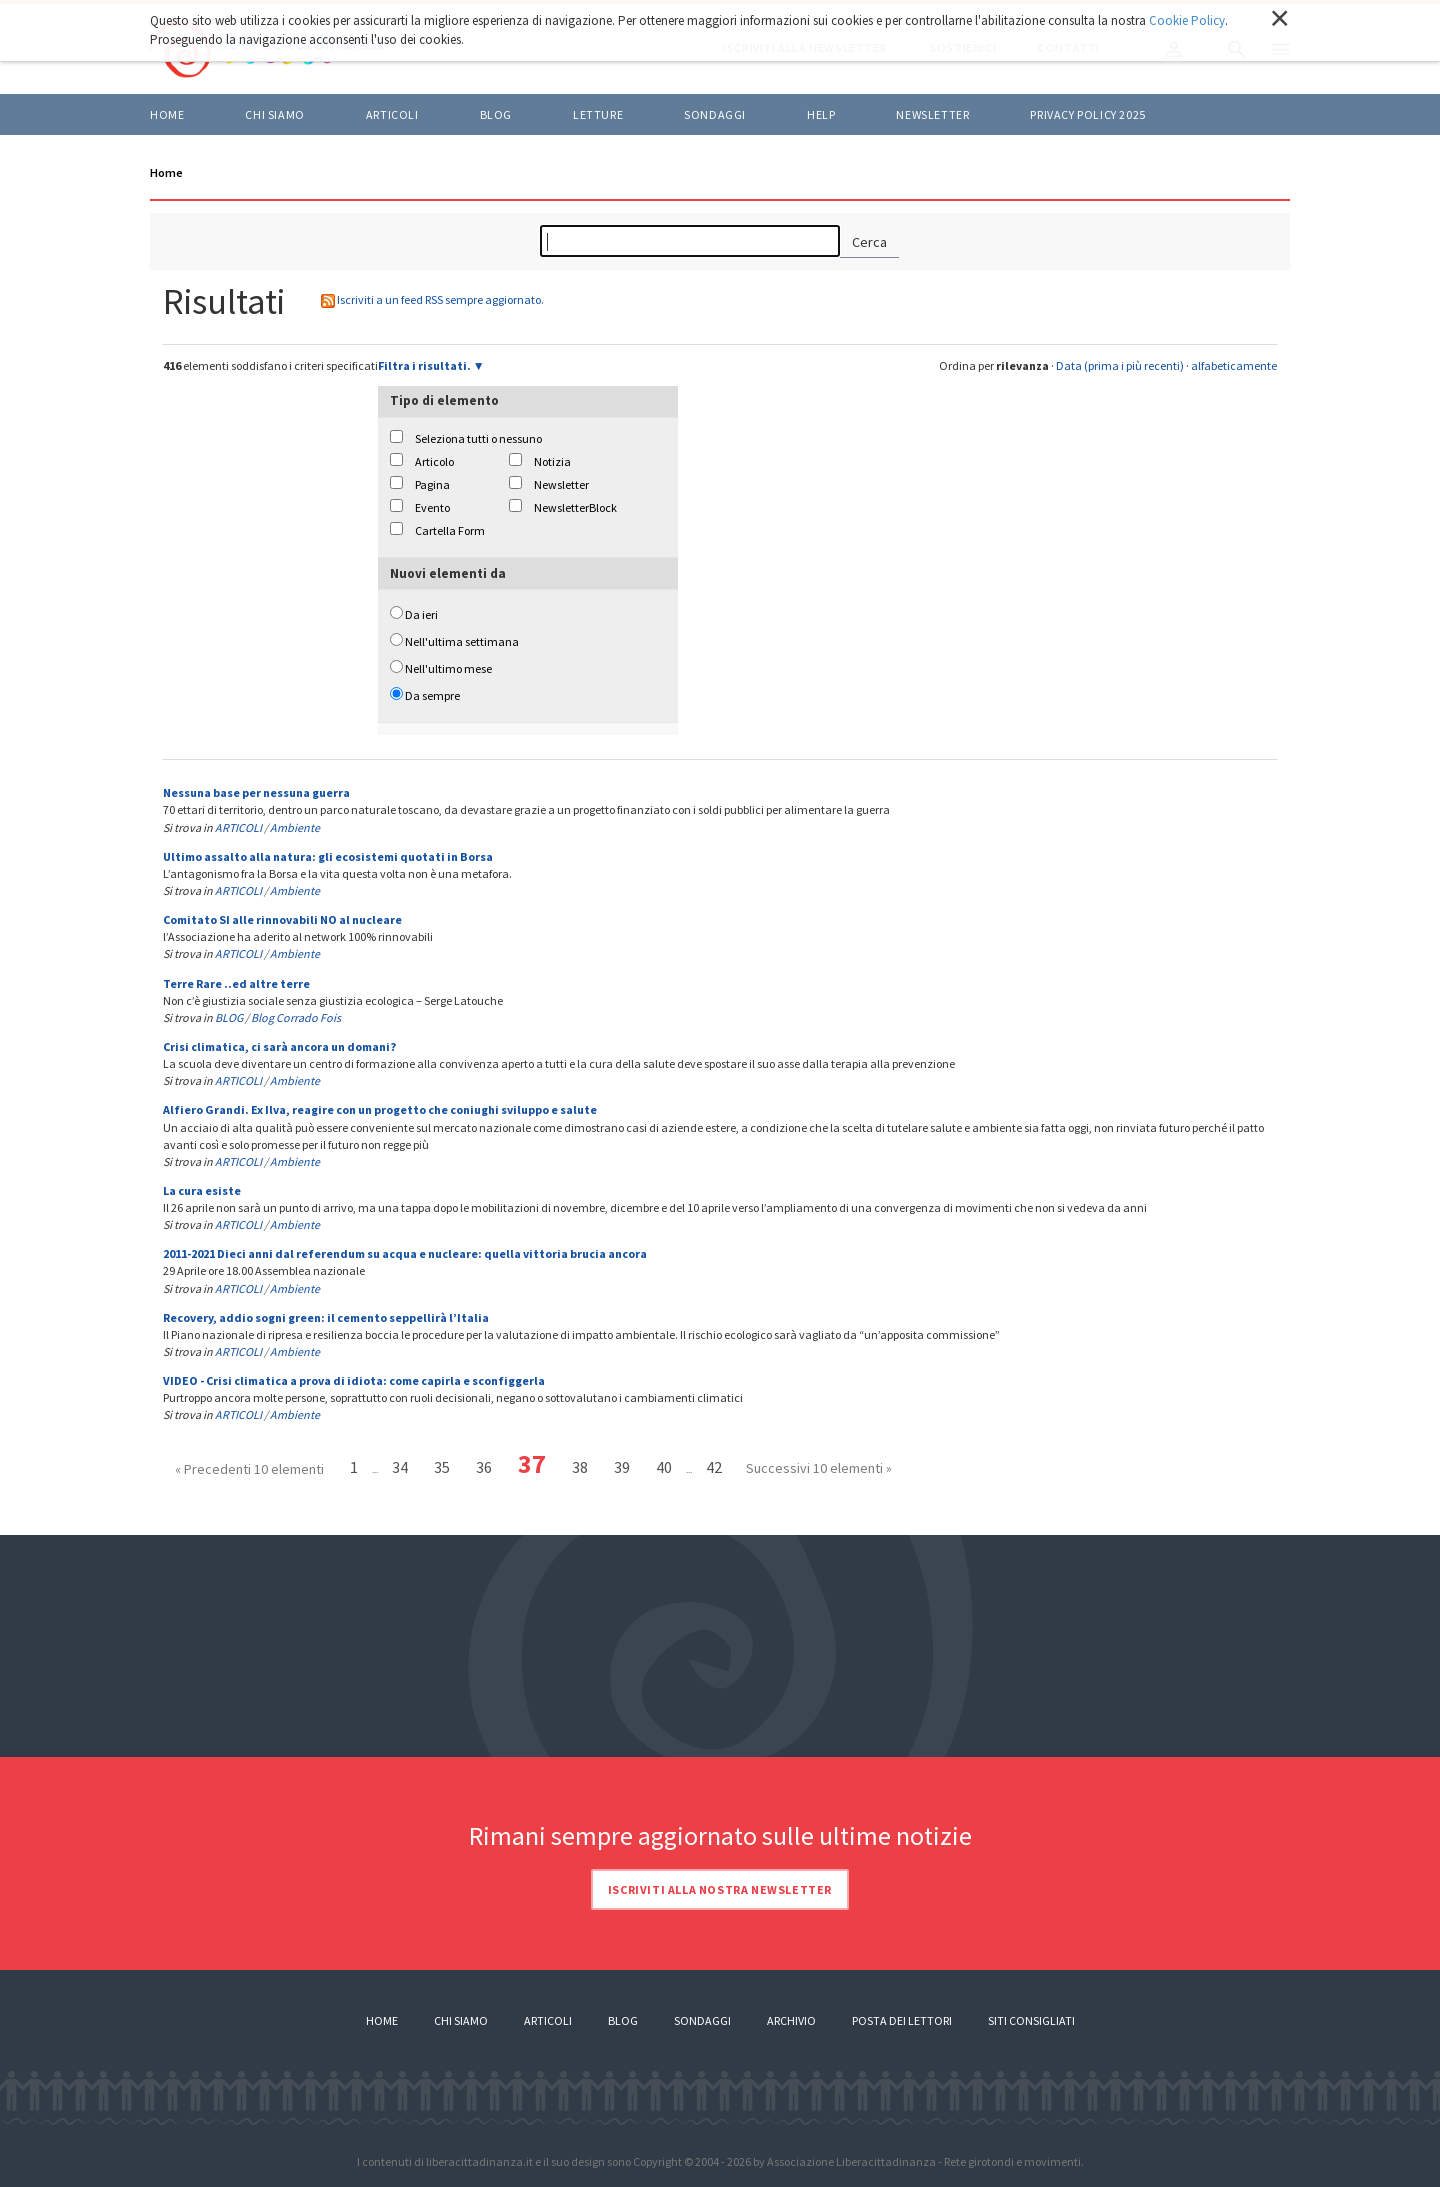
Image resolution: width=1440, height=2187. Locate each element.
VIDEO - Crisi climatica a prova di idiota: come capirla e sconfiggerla (354, 1380)
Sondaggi (715, 114)
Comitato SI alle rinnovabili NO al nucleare (282, 919)
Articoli (548, 2020)
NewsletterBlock (575, 507)
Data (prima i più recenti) (1120, 365)
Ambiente (295, 827)
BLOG (496, 114)
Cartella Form (450, 530)
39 (622, 1467)
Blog (623, 2020)
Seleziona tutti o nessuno (478, 438)
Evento (432, 507)
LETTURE (598, 114)
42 (714, 1467)
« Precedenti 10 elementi (249, 1469)
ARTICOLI (392, 114)
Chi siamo (274, 114)
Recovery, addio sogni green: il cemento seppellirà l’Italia (326, 1317)
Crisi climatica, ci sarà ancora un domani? (279, 1046)
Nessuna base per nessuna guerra (256, 792)
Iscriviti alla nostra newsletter (720, 1889)
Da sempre (432, 695)
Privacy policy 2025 (1087, 114)
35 (442, 1467)
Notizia (552, 461)
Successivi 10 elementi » (819, 1468)
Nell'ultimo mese (448, 668)
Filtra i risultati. (424, 365)
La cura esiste (202, 1190)
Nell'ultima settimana (462, 641)
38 (580, 1467)
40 (664, 1467)
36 (484, 1467)
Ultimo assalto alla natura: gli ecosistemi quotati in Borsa (328, 856)
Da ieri (421, 614)
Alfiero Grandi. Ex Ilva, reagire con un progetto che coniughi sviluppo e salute (380, 1109)
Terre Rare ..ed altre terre (236, 983)
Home (167, 114)
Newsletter (932, 114)
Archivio (791, 2020)
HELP (821, 114)
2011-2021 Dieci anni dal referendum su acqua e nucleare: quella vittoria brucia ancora (405, 1253)
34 (400, 1467)
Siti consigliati (1031, 2020)
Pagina (432, 484)
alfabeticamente (1234, 365)
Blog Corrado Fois (296, 1017)
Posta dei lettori (902, 2020)
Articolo (434, 461)
